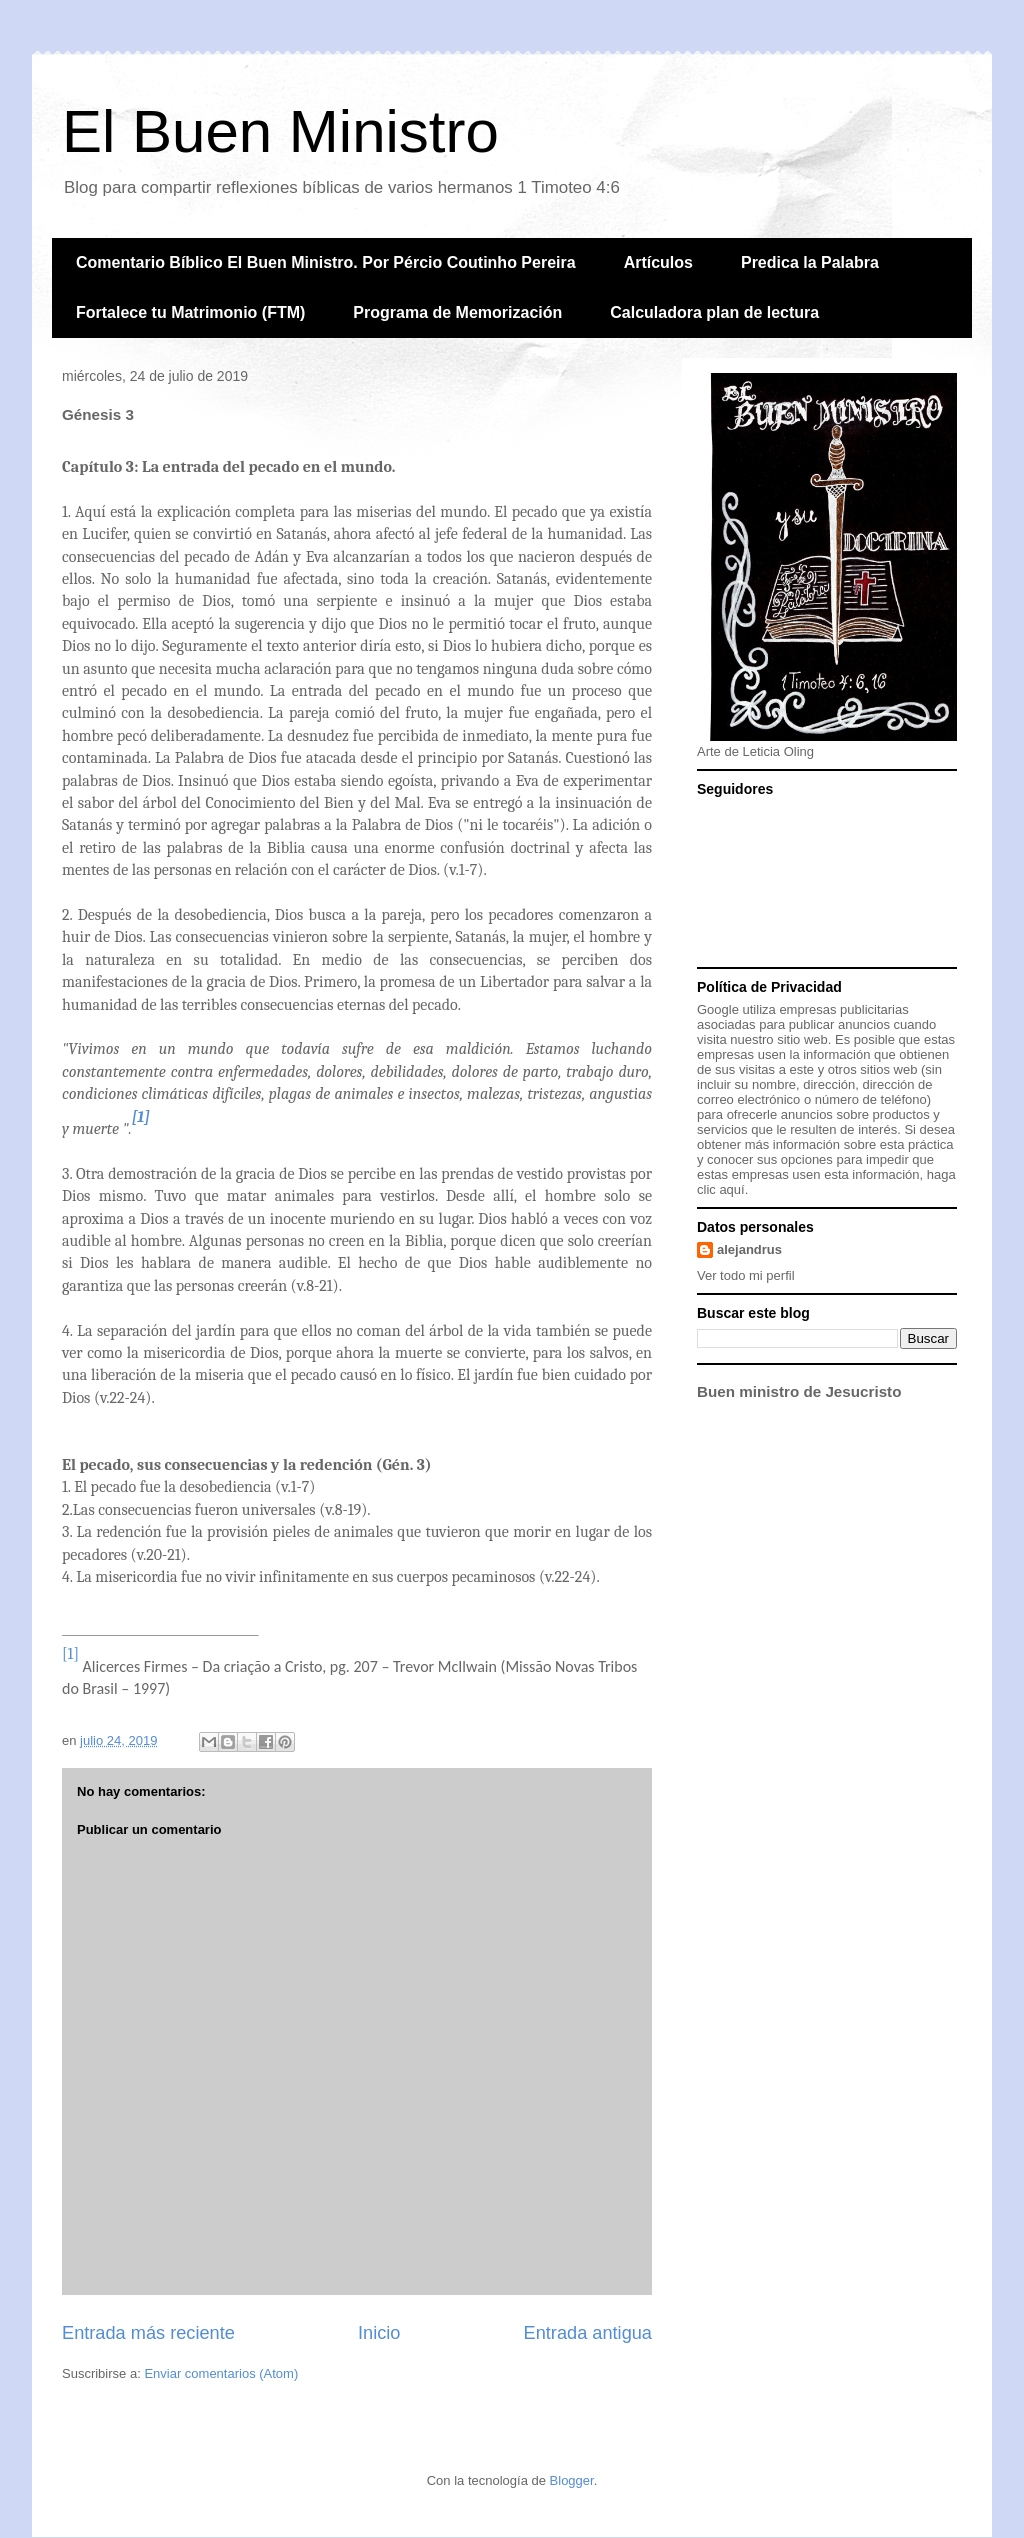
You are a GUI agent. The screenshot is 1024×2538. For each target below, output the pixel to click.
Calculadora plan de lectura (714, 312)
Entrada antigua (588, 2333)
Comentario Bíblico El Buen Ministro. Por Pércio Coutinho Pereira (326, 262)
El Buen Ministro (280, 131)
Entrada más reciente (148, 2333)
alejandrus (749, 1249)
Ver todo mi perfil (746, 1275)
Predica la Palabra (810, 262)
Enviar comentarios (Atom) (221, 2373)
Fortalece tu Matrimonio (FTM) (190, 312)
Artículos (658, 262)
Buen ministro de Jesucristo (799, 1391)
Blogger (572, 2480)
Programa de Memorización (457, 312)
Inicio (379, 2333)
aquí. (733, 1189)
